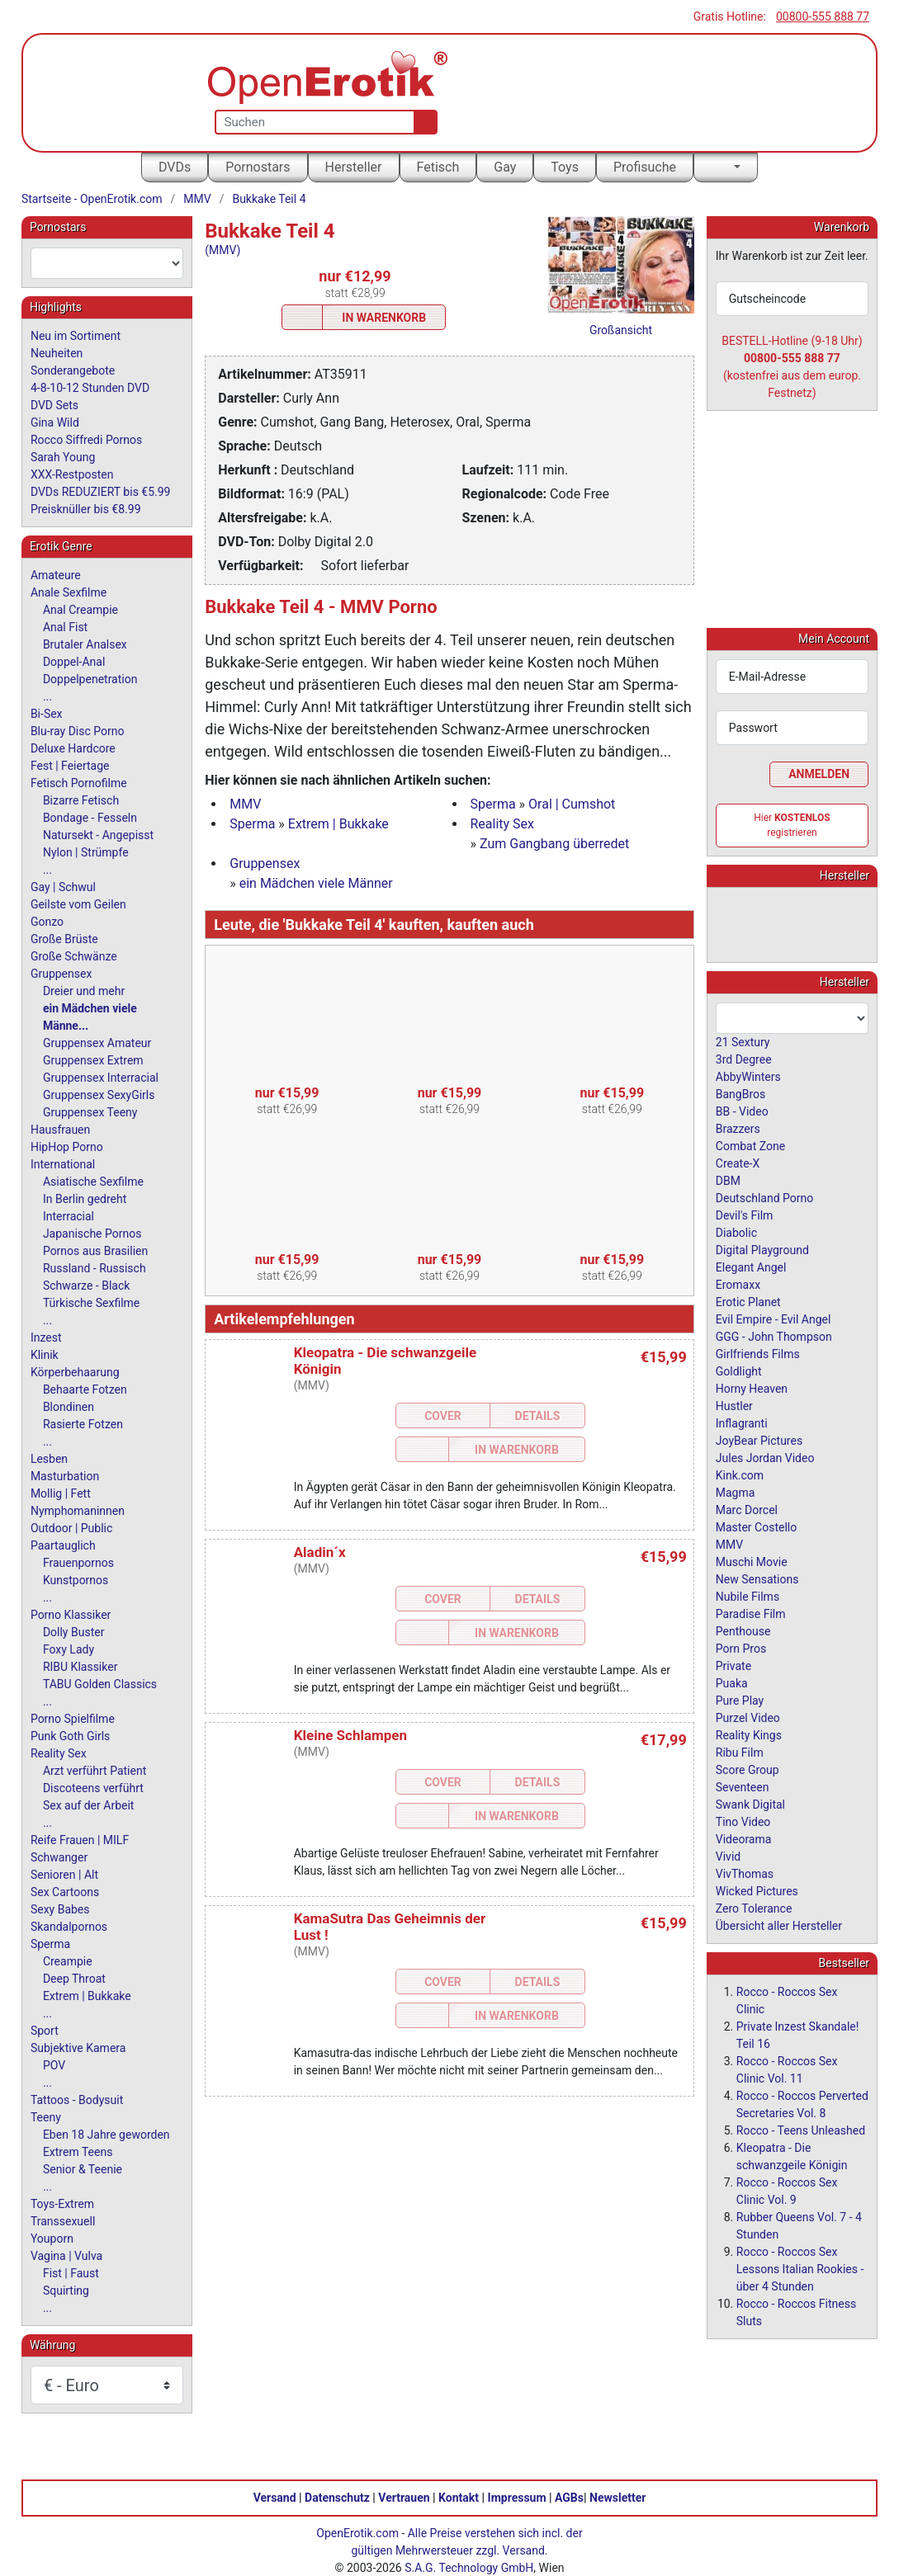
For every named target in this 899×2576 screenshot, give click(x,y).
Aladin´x (320, 1552)
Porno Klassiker (71, 1614)
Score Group (747, 1769)
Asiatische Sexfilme (93, 1181)
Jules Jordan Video (765, 1457)
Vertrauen (403, 2496)
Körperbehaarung (75, 1372)
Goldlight (739, 1370)
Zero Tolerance (754, 1907)
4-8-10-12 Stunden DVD (90, 387)
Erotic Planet (748, 1301)
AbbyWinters (748, 1076)
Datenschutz (337, 2496)
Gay (505, 167)
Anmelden (818, 773)
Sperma (493, 804)
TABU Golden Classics (100, 1684)
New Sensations (757, 1578)
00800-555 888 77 (822, 16)
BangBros (740, 1093)
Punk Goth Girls (70, 1736)
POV (54, 2065)
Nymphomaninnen (78, 1510)
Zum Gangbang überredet (554, 844)
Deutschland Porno (764, 1197)
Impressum (517, 2496)
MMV (197, 198)
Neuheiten (57, 353)
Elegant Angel (751, 1266)
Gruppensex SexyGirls (99, 1095)
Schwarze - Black (86, 1285)
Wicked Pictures (757, 1890)
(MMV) (222, 250)
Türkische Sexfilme (91, 1302)
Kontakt (458, 2496)
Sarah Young (63, 457)
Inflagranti (742, 1422)
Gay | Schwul (63, 887)
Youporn (52, 2238)
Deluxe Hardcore (73, 748)
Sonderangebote (73, 370)
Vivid (728, 1855)
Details (538, 1415)
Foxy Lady (68, 1649)
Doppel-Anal (74, 661)
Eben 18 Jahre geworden (106, 2134)
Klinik (45, 1354)
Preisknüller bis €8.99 (86, 509)
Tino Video (743, 1821)
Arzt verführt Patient (94, 1770)
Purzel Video (748, 1717)
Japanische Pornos (92, 1233)
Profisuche (644, 167)
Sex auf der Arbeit (89, 1805)
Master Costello (756, 1526)
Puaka (732, 1682)
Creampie (67, 1961)
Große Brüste (64, 939)
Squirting (66, 2290)
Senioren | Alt (64, 1874)
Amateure (56, 575)
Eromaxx (738, 1283)
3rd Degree (744, 1058)
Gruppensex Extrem (93, 1060)
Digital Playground (762, 1249)
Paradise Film (751, 1613)
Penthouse (743, 1630)
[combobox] (107, 263)
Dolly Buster (74, 1632)
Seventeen (742, 1786)
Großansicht (620, 330)
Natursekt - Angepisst (98, 835)
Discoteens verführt (93, 1788)
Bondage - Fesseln (90, 817)
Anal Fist (65, 627)
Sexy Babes (60, 1909)
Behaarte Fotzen (85, 1389)
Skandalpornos (69, 1926)
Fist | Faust (71, 2273)
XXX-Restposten (72, 474)
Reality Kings (749, 1734)
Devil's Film (745, 1214)
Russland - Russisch (94, 1268)
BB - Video (742, 1110)
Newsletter (617, 2496)
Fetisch (438, 167)
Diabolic (736, 1231)
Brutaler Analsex (85, 644)
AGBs (569, 2496)
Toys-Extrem (62, 2203)
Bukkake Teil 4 (268, 198)
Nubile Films (747, 1595)
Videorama (744, 1838)
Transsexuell (63, 2221)
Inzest (46, 1337)
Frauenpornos (78, 1562)
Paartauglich (63, 1545)
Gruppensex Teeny (90, 1112)
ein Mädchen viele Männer (316, 883)
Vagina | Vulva (66, 2255)
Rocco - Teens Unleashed (800, 2129)
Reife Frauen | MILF (80, 1840)
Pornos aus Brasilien (95, 1250)
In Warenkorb (384, 317)
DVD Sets (54, 405)
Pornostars (257, 167)
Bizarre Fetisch (81, 800)
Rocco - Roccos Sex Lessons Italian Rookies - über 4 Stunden (800, 2268)
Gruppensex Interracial (101, 1077)
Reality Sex (503, 824)
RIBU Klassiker (80, 1666)
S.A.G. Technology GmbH (469, 2567)
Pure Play (740, 1699)
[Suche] (422, 122)
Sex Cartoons (65, 1892)
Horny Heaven (752, 1387)
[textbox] (106, 263)
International (63, 1164)
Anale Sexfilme (68, 592)
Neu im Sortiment (76, 335)
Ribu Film (740, 1751)
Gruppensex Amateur (97, 1043)
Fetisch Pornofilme (79, 783)
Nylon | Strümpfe (86, 852)
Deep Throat (74, 1978)
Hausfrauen (60, 1129)
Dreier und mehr (84, 991)
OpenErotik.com (357, 2532)
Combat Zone (750, 1145)
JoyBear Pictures (759, 1439)
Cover (442, 1415)
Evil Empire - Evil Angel (773, 1318)
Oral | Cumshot (571, 804)
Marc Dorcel (747, 1509)
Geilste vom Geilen (78, 904)
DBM (728, 1180)
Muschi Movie (752, 1561)
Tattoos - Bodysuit (77, 2100)
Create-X (737, 1162)
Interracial (68, 1216)
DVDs (175, 167)
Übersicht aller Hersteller (779, 1925)
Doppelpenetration (90, 679)
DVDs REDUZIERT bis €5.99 (101, 491)
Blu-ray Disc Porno (78, 731)
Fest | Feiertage (70, 765)
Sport (45, 2030)
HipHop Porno (67, 1147)
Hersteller (353, 167)
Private (733, 1665)
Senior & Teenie (82, 2169)
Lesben (49, 1458)
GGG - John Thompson (774, 1335)
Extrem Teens (77, 2151)
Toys (565, 167)
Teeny (46, 2117)
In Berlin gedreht (84, 1198)
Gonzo (47, 921)
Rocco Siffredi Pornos (86, 439)
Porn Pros (741, 1647)
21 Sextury (743, 1041)
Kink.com (740, 1474)
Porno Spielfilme (73, 1718)
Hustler (734, 1405)
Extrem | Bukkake (338, 824)
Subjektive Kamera (78, 2048)
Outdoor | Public (71, 1528)
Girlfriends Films (758, 1353)
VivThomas (745, 1873)
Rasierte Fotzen (83, 1424)
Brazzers (738, 1128)
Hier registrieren (792, 824)
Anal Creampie (80, 609)
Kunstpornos (75, 1580)
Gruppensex (264, 863)
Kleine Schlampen (350, 1735)
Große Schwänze (74, 956)
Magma (735, 1491)
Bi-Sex (47, 713)
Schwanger (59, 1857)
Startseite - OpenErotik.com (92, 198)
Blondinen (68, 1406)
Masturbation (65, 1476)
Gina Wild (55, 422)
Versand (274, 2496)
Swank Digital (750, 1803)
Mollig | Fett (61, 1493)
